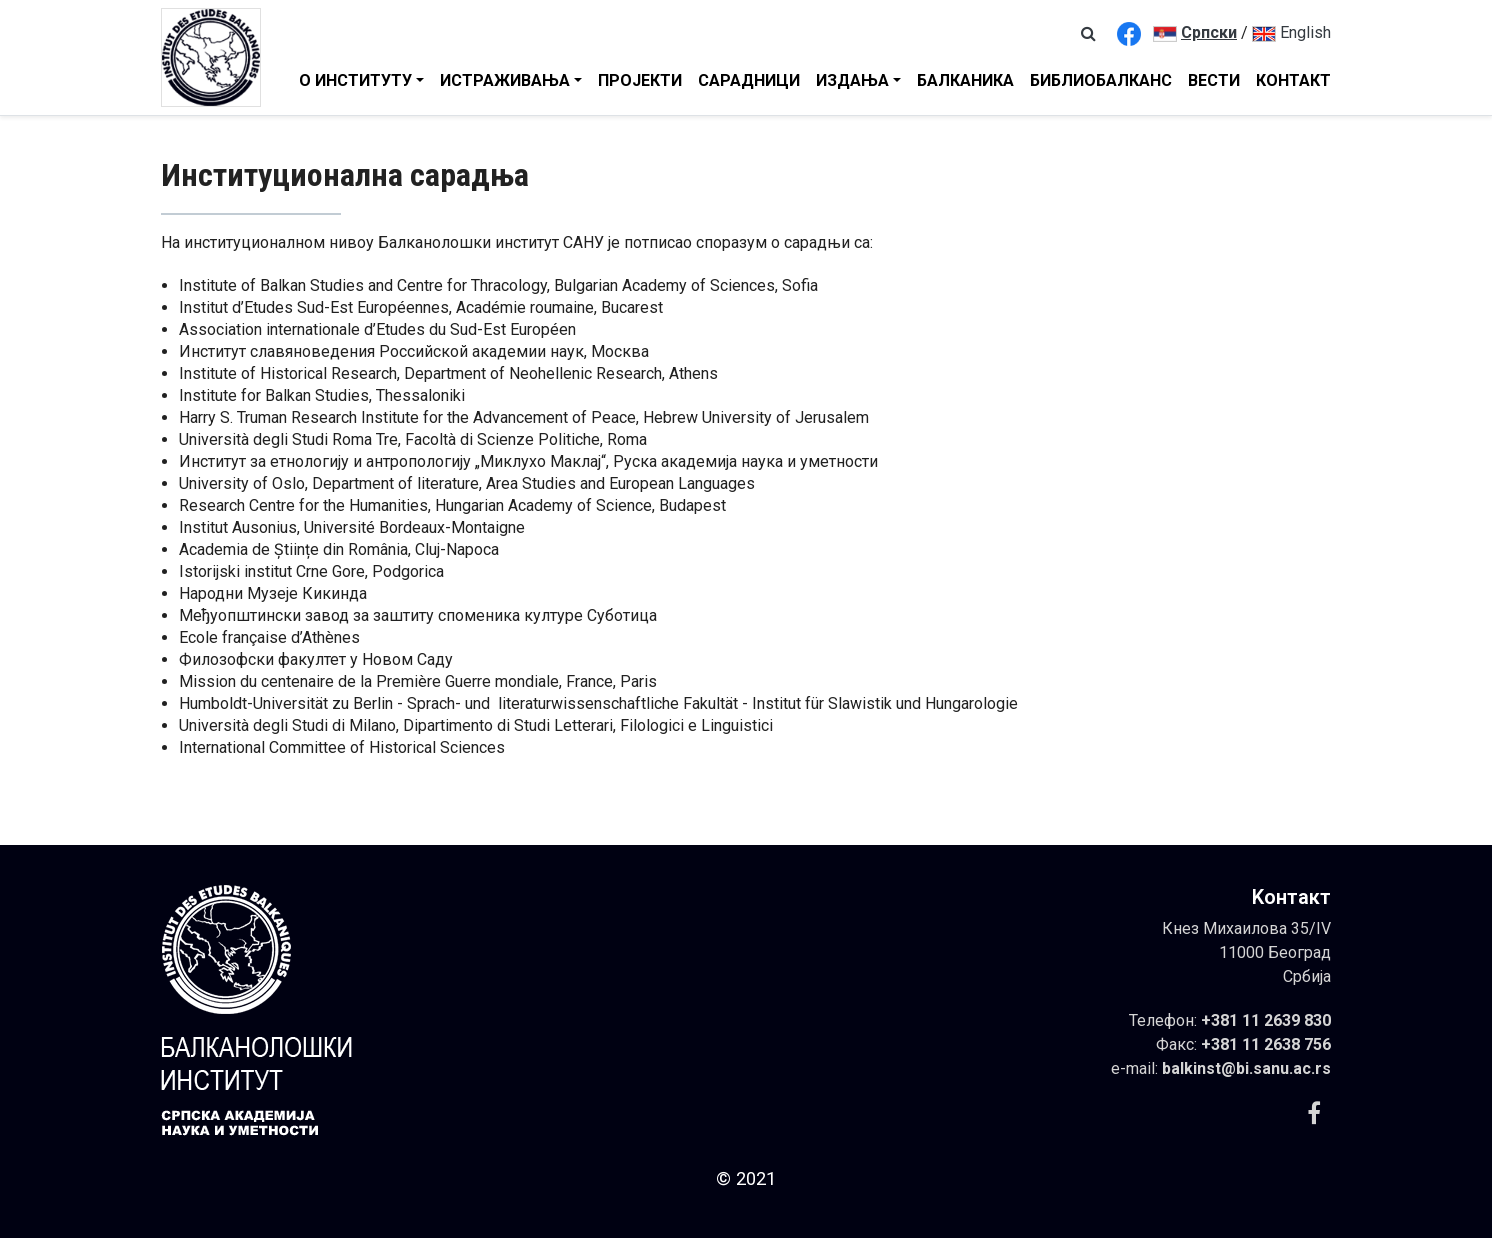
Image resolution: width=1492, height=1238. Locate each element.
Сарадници (749, 80)
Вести (1214, 80)
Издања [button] (852, 80)
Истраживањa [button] (505, 80)
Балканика (965, 80)
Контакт (1293, 80)
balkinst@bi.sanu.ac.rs (1246, 1068)
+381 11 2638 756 (1266, 1044)
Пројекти (640, 80)
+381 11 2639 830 (1266, 1020)
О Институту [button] (355, 80)
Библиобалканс (1101, 80)
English (1291, 32)
